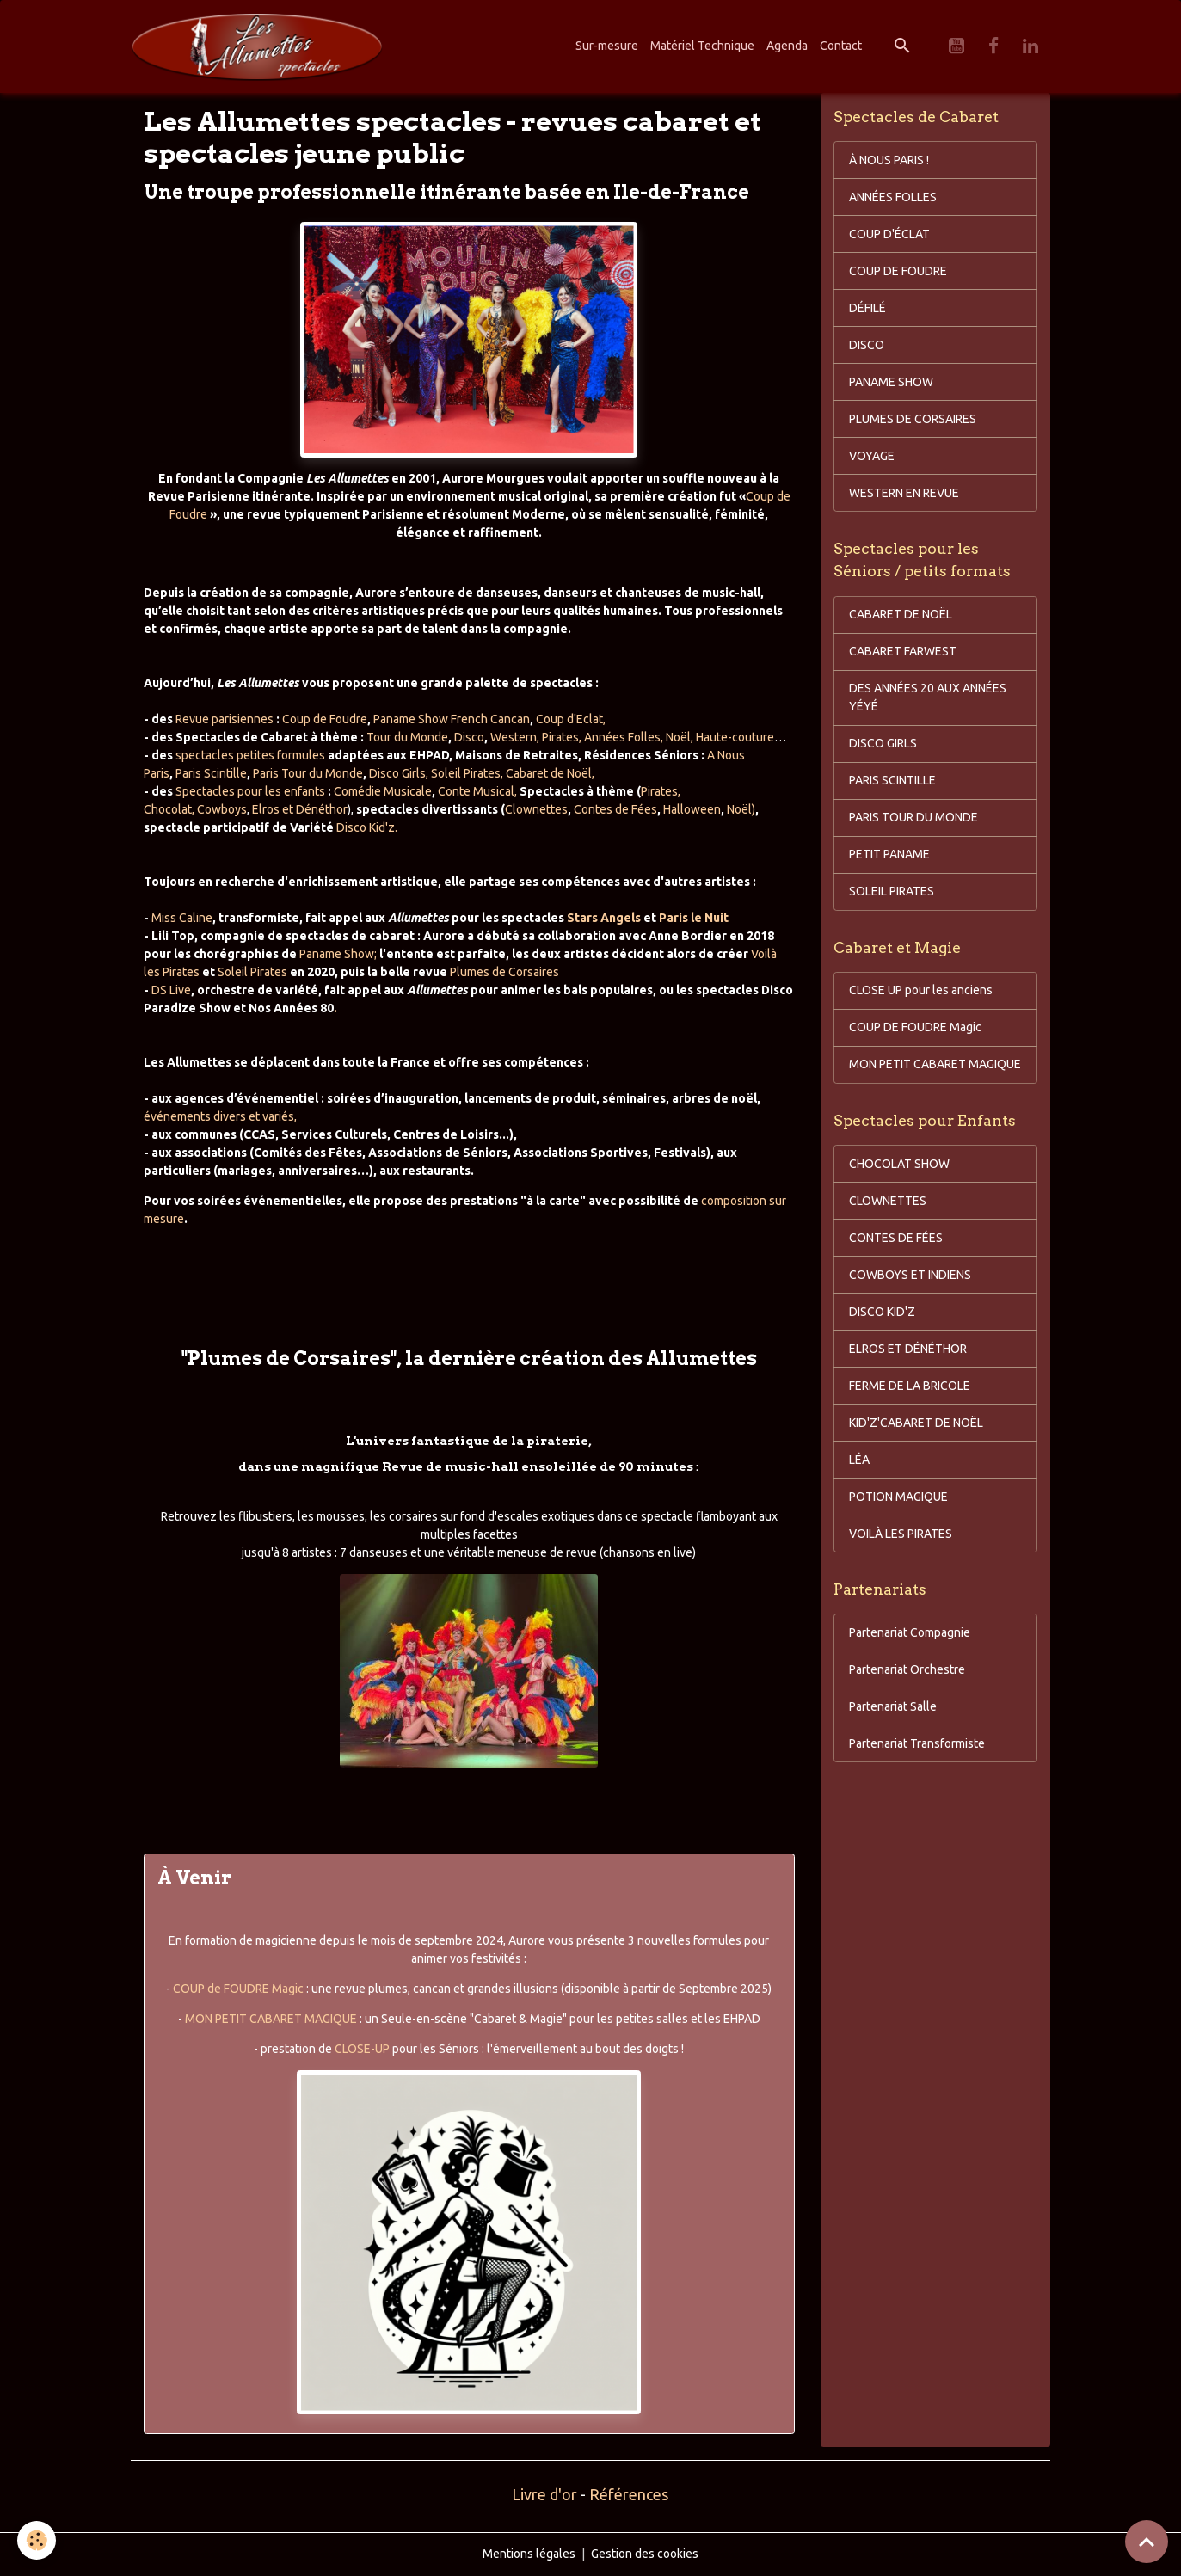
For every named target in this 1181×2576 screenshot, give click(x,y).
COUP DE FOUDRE (898, 271)
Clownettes (536, 809)
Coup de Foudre (324, 719)
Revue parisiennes (224, 719)
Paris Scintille (211, 773)
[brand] (260, 46)
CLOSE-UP (362, 2049)
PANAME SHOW (891, 382)
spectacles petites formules (250, 755)
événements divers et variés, (220, 1116)
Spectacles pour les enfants (250, 791)
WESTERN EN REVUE (904, 493)
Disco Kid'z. (366, 827)
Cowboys (220, 809)
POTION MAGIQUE (898, 1496)
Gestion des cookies (644, 2554)
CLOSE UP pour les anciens (921, 990)
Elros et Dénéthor (300, 809)
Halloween (692, 809)
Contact (841, 45)
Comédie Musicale (383, 791)
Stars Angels (605, 918)
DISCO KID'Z (882, 1312)
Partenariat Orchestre (907, 1669)
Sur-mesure (606, 45)
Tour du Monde (407, 737)
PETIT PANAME (889, 854)
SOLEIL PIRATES (891, 891)
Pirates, (561, 737)
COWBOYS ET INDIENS (910, 1275)
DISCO (866, 345)
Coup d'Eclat (569, 719)
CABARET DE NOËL (900, 614)
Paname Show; (338, 954)
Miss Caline (181, 918)
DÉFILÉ (867, 308)
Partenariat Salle (893, 1706)
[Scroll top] (1146, 2541)
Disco (469, 737)
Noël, (679, 737)
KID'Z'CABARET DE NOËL (916, 1422)
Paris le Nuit (694, 918)
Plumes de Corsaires (504, 972)
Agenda (787, 45)
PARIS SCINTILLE (892, 780)
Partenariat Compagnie (909, 1632)
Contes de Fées (615, 809)
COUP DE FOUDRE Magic (915, 1027)
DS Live (171, 990)
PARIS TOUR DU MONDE (913, 817)
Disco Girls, (398, 773)
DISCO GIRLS (883, 743)
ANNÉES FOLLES (893, 197)
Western (513, 737)
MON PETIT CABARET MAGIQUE (271, 2019)
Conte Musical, (477, 791)
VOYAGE (872, 456)
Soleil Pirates (466, 773)
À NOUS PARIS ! (889, 160)
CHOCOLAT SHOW (899, 1164)
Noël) (741, 809)
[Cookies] (36, 2540)
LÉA (859, 1459)
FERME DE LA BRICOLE (909, 1386)
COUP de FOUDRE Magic (238, 1988)
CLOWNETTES (887, 1201)
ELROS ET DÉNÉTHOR (908, 1349)
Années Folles (622, 737)
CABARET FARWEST (902, 651)
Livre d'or (544, 2494)
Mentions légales (529, 2554)
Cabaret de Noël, (550, 773)
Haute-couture (735, 737)
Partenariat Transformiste (917, 1743)
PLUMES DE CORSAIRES (912, 419)
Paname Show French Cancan (451, 719)
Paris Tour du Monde (308, 773)
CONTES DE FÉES (896, 1238)
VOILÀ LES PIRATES (900, 1533)
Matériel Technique (702, 45)
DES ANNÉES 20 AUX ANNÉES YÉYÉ (927, 697)
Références (628, 2494)
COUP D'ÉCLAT (889, 234)
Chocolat (168, 809)
